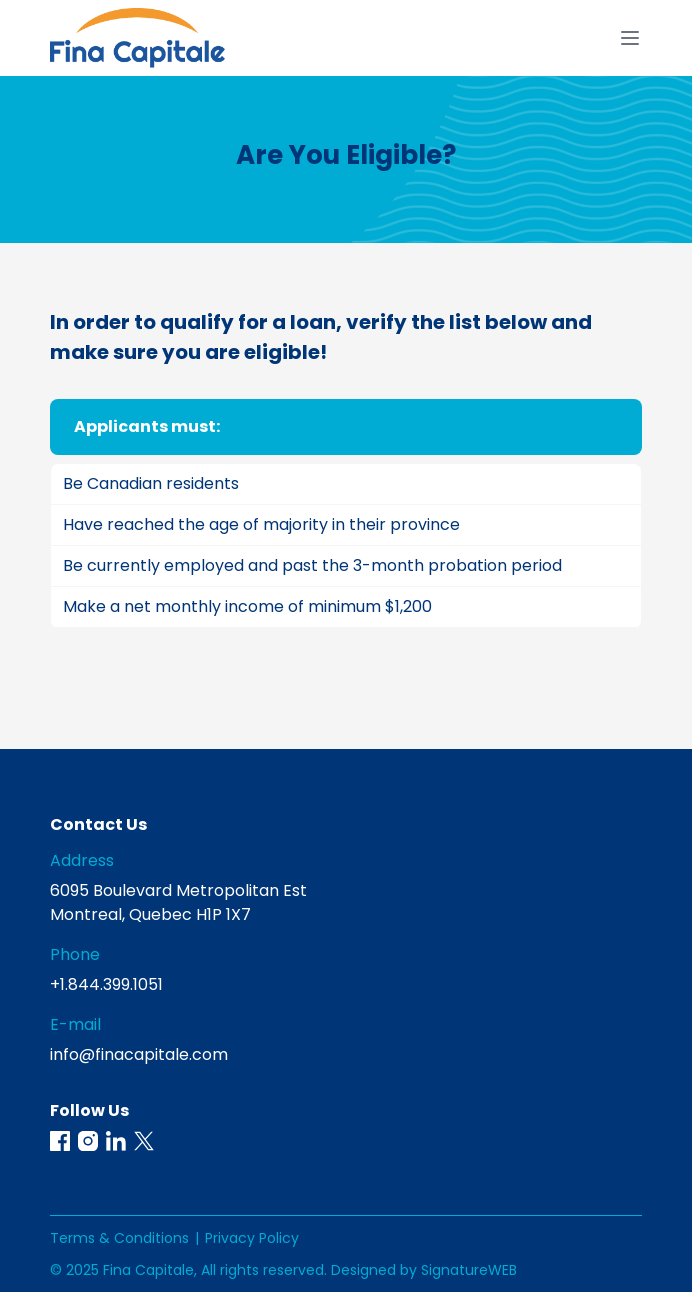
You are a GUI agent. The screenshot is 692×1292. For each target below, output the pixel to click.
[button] (60, 1141)
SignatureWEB (469, 1270)
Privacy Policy (252, 1238)
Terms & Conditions (119, 1238)
